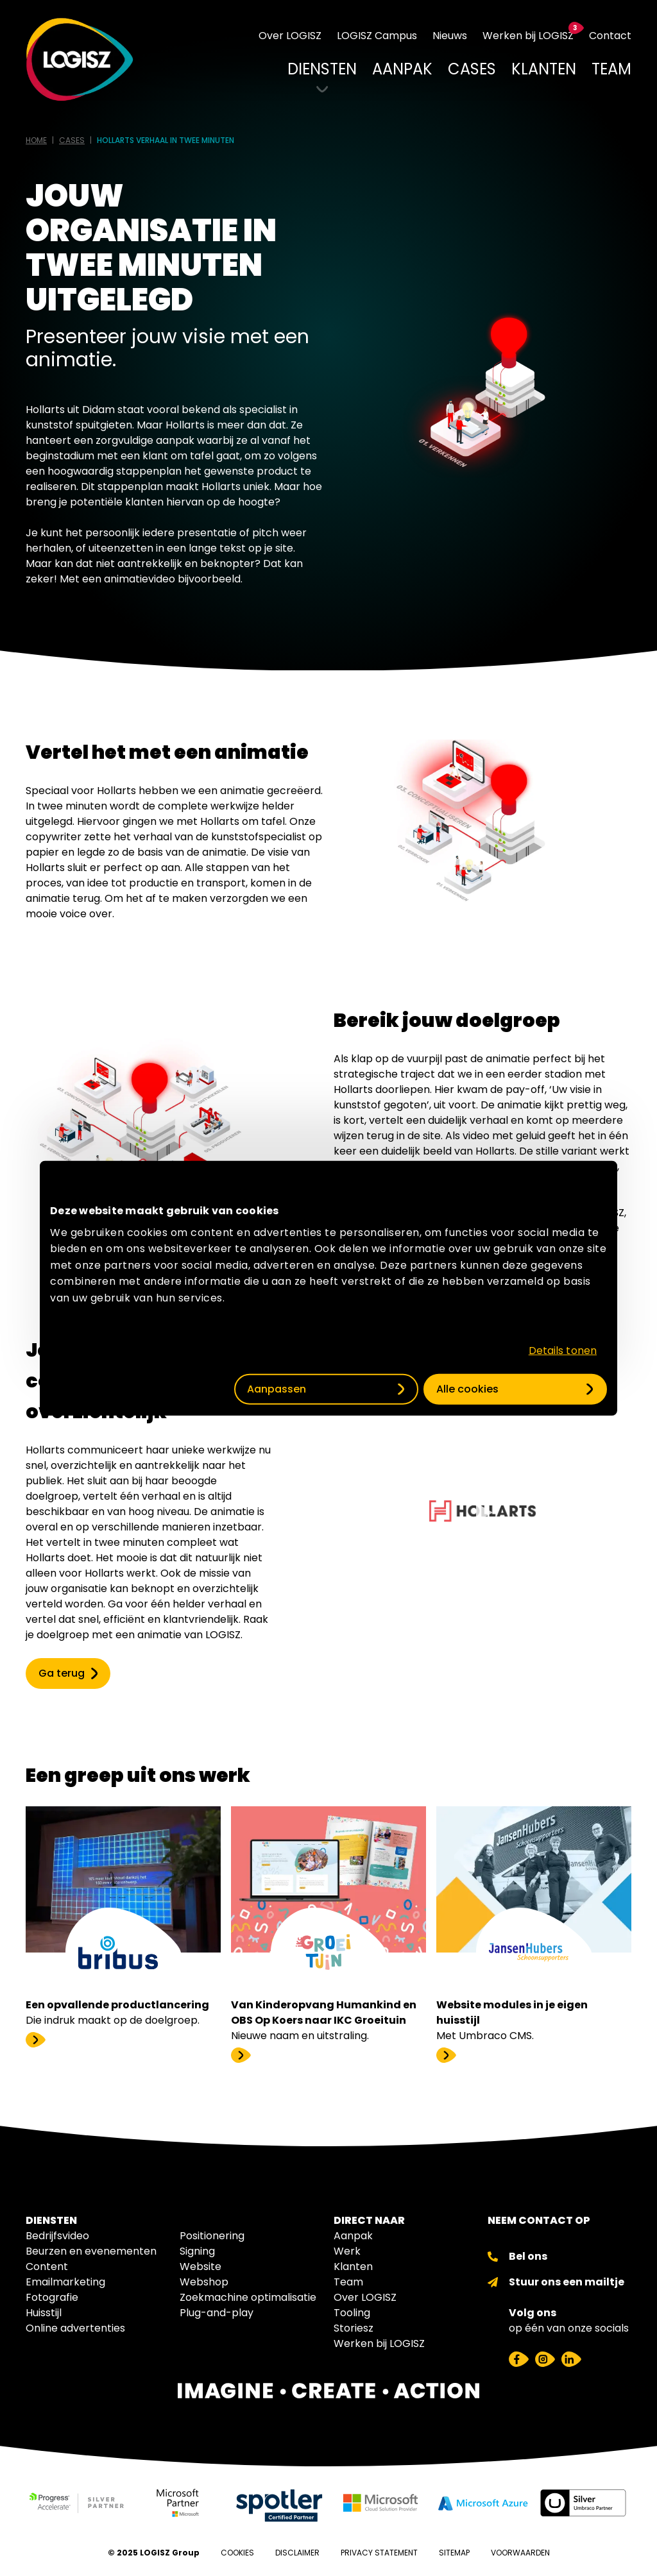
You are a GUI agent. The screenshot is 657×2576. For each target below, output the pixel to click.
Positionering (212, 2235)
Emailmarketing (65, 2282)
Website (200, 2266)
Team (348, 2282)
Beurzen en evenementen (91, 2251)
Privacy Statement (379, 2552)
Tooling (352, 2312)
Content (47, 2266)
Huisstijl (44, 2312)
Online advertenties (75, 2328)
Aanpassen (276, 1388)
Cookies (237, 2552)
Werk (347, 2251)
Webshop (204, 2282)
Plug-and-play (216, 2312)
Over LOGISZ (365, 2297)
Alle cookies (467, 1388)
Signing (197, 2251)
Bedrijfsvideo (57, 2235)
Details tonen (563, 1350)
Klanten (353, 2266)
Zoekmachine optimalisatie (248, 2297)
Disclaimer (297, 2552)
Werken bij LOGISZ (379, 2343)
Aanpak (353, 2235)
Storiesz (353, 2328)
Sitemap (454, 2552)
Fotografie (52, 2297)
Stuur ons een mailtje (566, 2282)
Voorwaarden (520, 2552)
